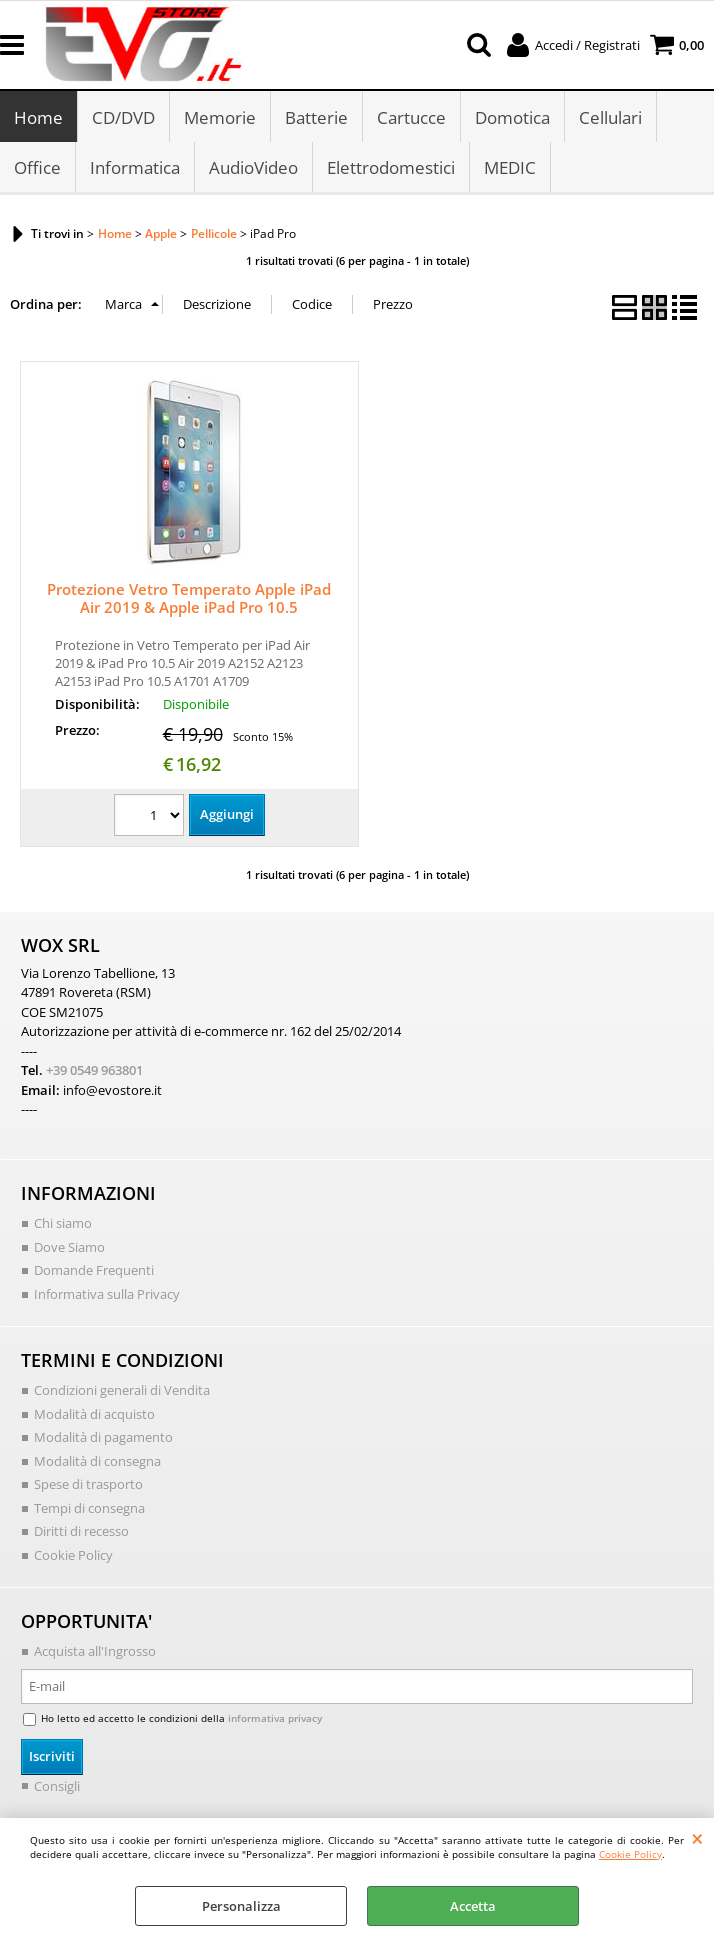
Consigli (57, 1786)
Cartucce (411, 117)
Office (37, 168)
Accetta (473, 1906)
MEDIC (510, 168)
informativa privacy (275, 1719)
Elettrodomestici (391, 168)
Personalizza (241, 1906)
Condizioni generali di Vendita (122, 1391)
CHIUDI (697, 1838)
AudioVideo (253, 168)
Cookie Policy (630, 1854)
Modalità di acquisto (94, 1414)
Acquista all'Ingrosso (95, 1652)
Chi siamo (63, 1224)
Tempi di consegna (89, 1508)
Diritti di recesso (81, 1532)
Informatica (135, 168)
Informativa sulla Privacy (107, 1294)
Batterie (316, 117)
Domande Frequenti (94, 1271)
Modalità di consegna (97, 1461)
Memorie (220, 117)
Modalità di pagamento (103, 1438)
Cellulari (610, 117)
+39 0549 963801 (94, 1071)
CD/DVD (123, 117)
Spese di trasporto (88, 1485)
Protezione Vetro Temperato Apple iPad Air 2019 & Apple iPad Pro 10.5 (189, 599)
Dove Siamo (69, 1247)
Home (38, 117)
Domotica (512, 117)
